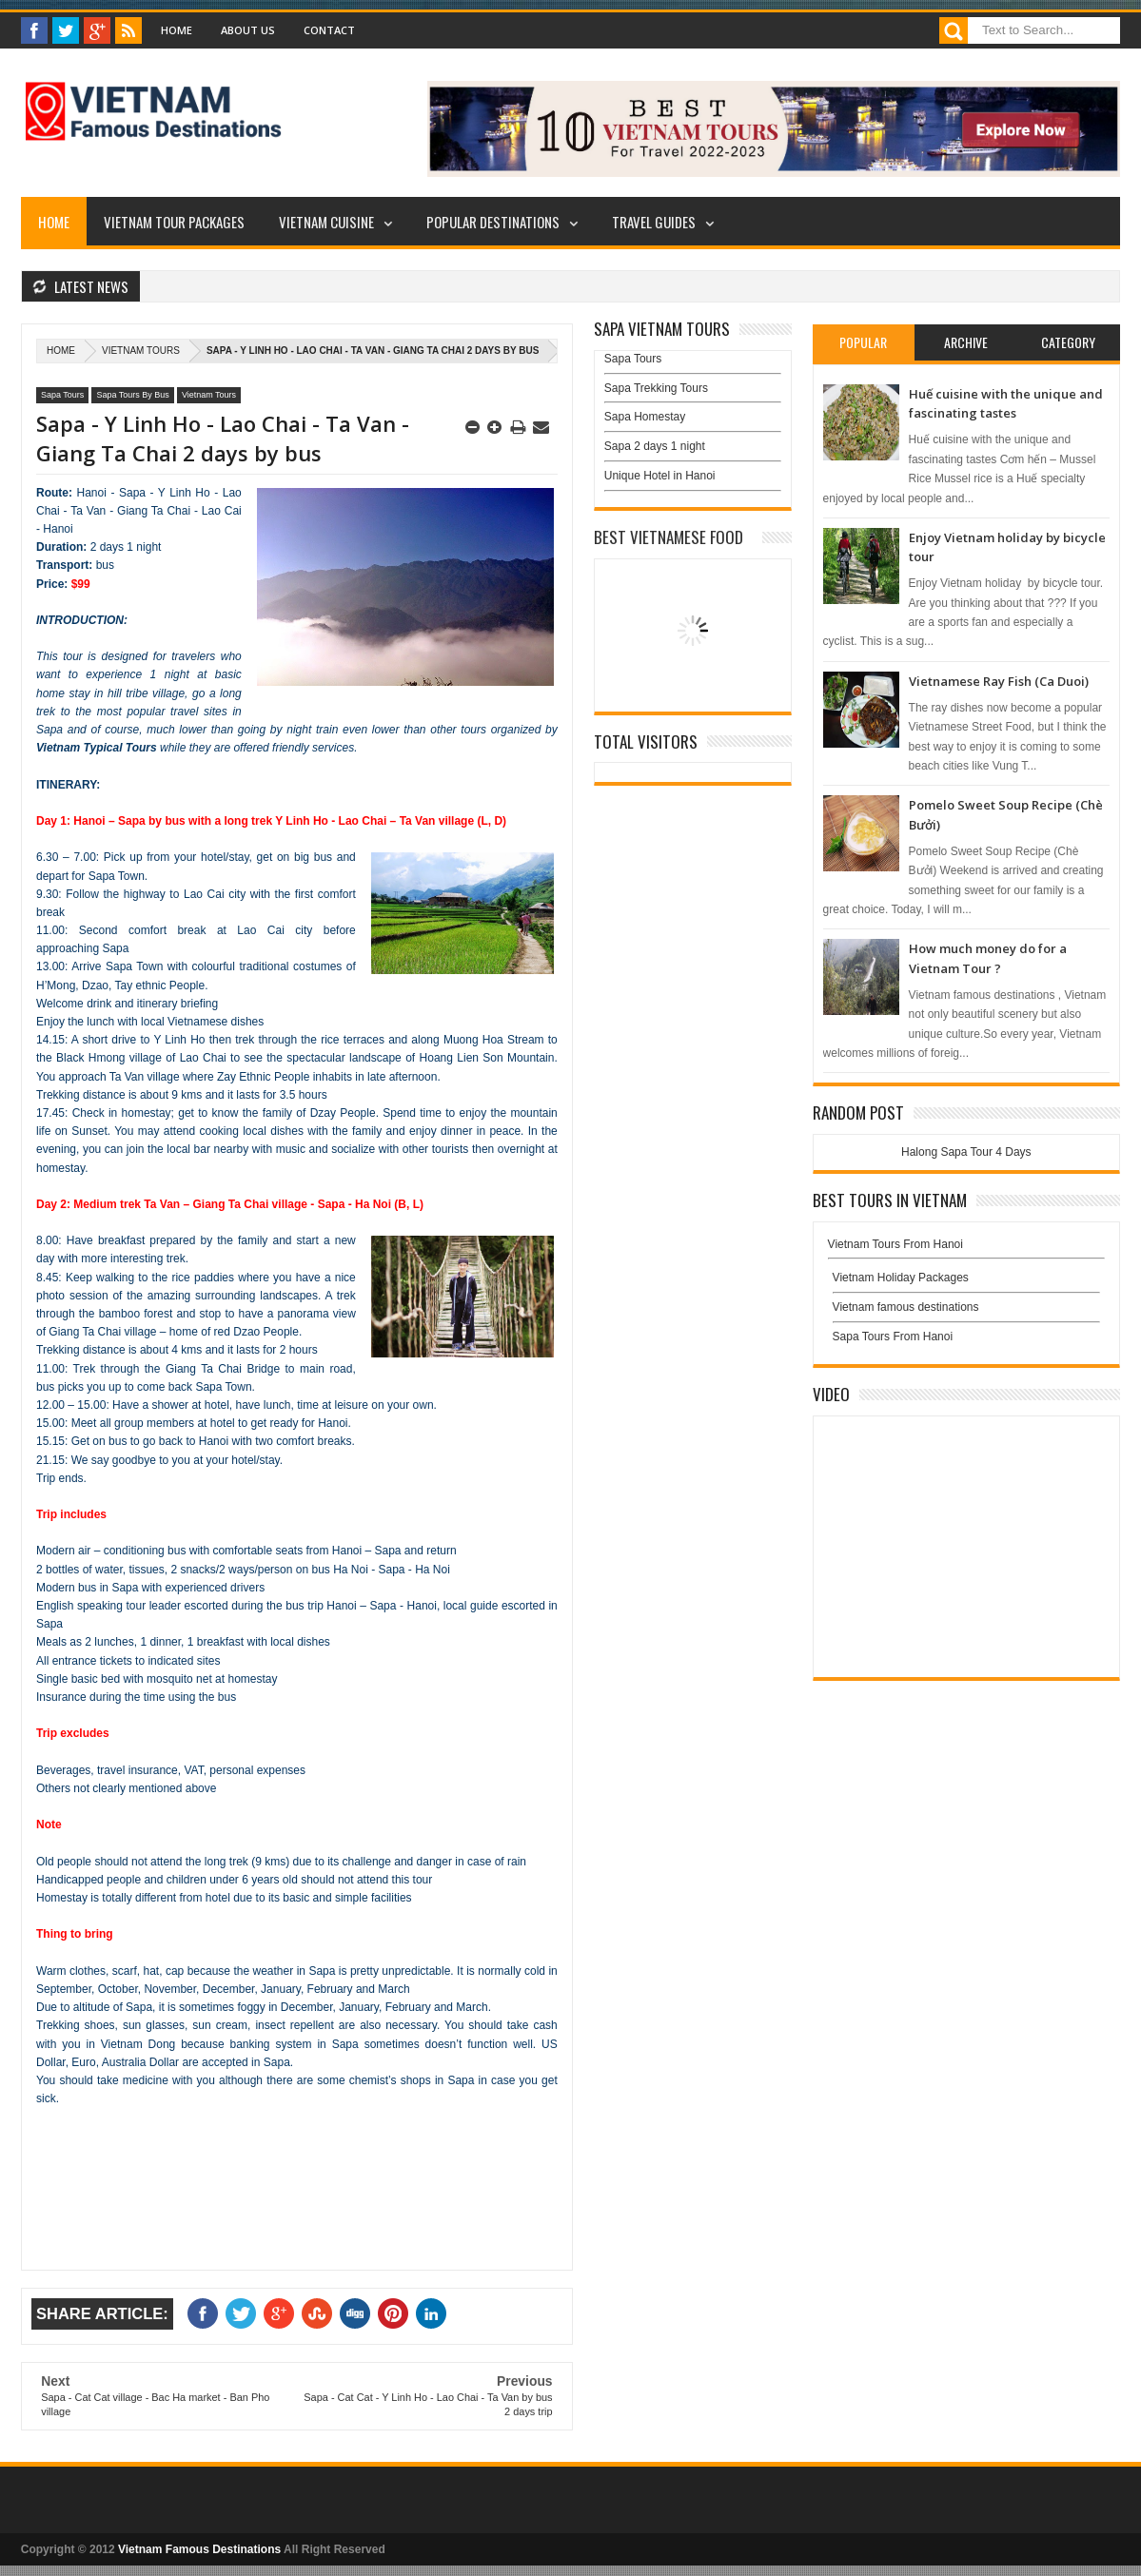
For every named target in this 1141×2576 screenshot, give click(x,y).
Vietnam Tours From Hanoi (895, 1244)
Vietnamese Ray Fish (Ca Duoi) (999, 681)
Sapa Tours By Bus (132, 395)
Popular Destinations (493, 221)
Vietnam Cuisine (326, 221)
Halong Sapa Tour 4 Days (966, 1152)
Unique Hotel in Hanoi (660, 475)
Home (176, 30)
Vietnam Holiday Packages (966, 1282)
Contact (329, 30)
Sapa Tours (62, 395)
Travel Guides (654, 221)
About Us (248, 30)
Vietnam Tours (141, 350)
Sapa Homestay (644, 416)
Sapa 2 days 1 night (654, 446)
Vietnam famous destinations (906, 1307)
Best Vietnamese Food (668, 537)
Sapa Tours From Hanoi (893, 1336)
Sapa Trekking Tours (656, 388)
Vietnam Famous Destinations (199, 2549)
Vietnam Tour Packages (174, 221)
